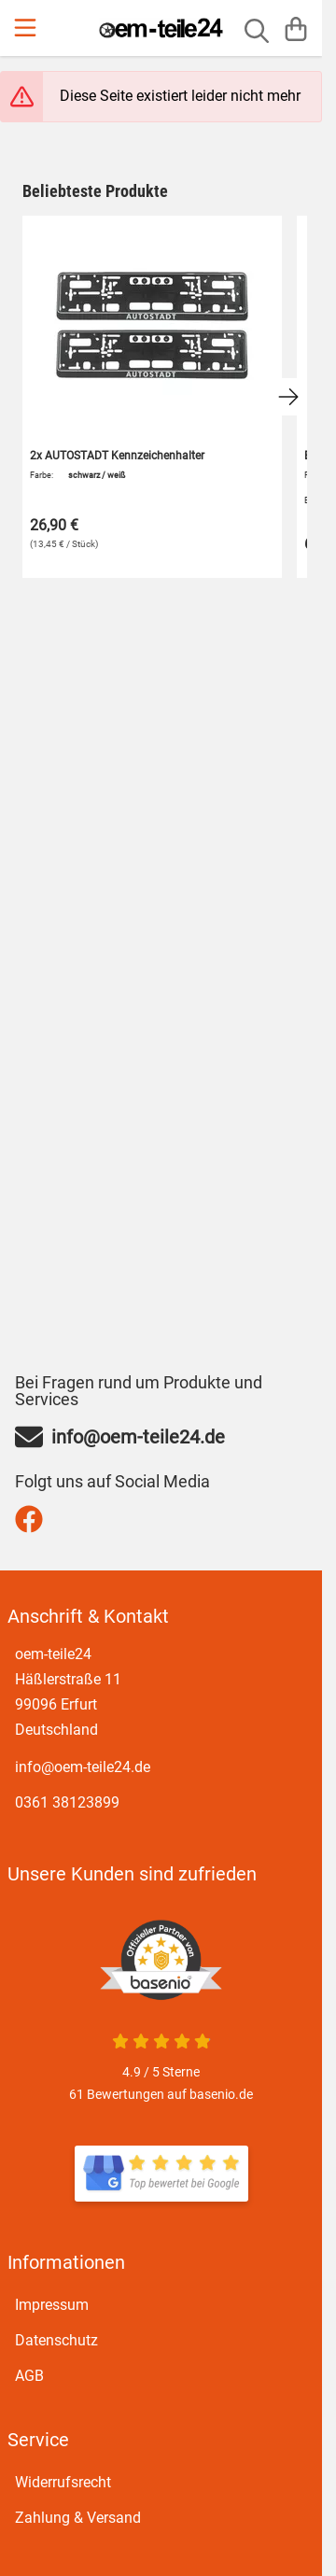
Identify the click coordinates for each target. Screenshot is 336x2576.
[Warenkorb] (296, 28)
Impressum (52, 2305)
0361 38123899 (67, 1802)
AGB (29, 2376)
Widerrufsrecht (63, 2482)
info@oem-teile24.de (82, 1767)
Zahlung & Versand (78, 2518)
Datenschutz (56, 2340)
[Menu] (27, 28)
